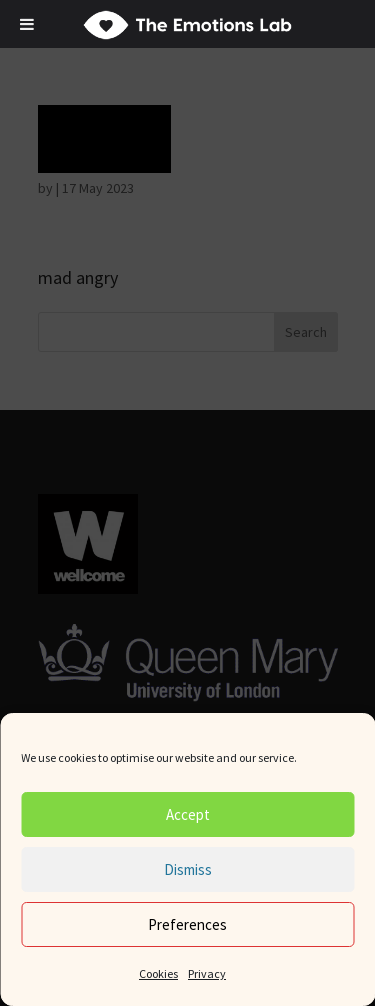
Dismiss (188, 869)
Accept (188, 814)
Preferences (187, 924)
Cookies (158, 973)
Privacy (207, 973)
